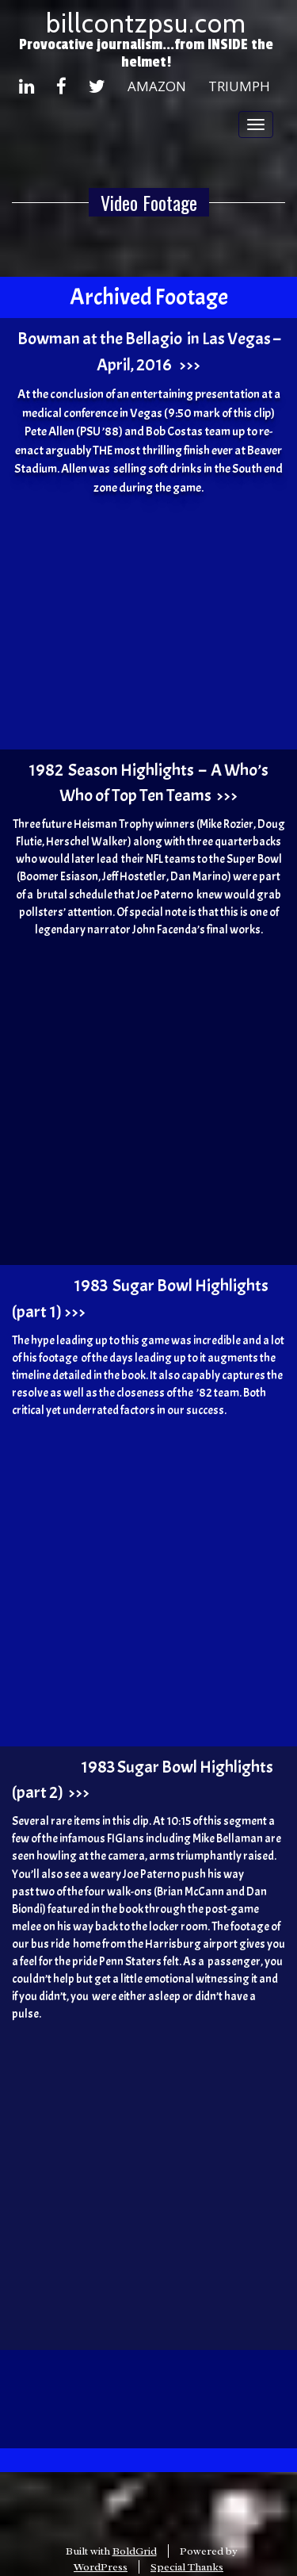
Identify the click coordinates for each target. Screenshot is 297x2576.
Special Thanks (186, 2567)
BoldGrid (134, 2551)
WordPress (101, 2567)
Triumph (239, 86)
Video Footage (149, 202)
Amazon (157, 86)
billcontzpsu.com (146, 23)
